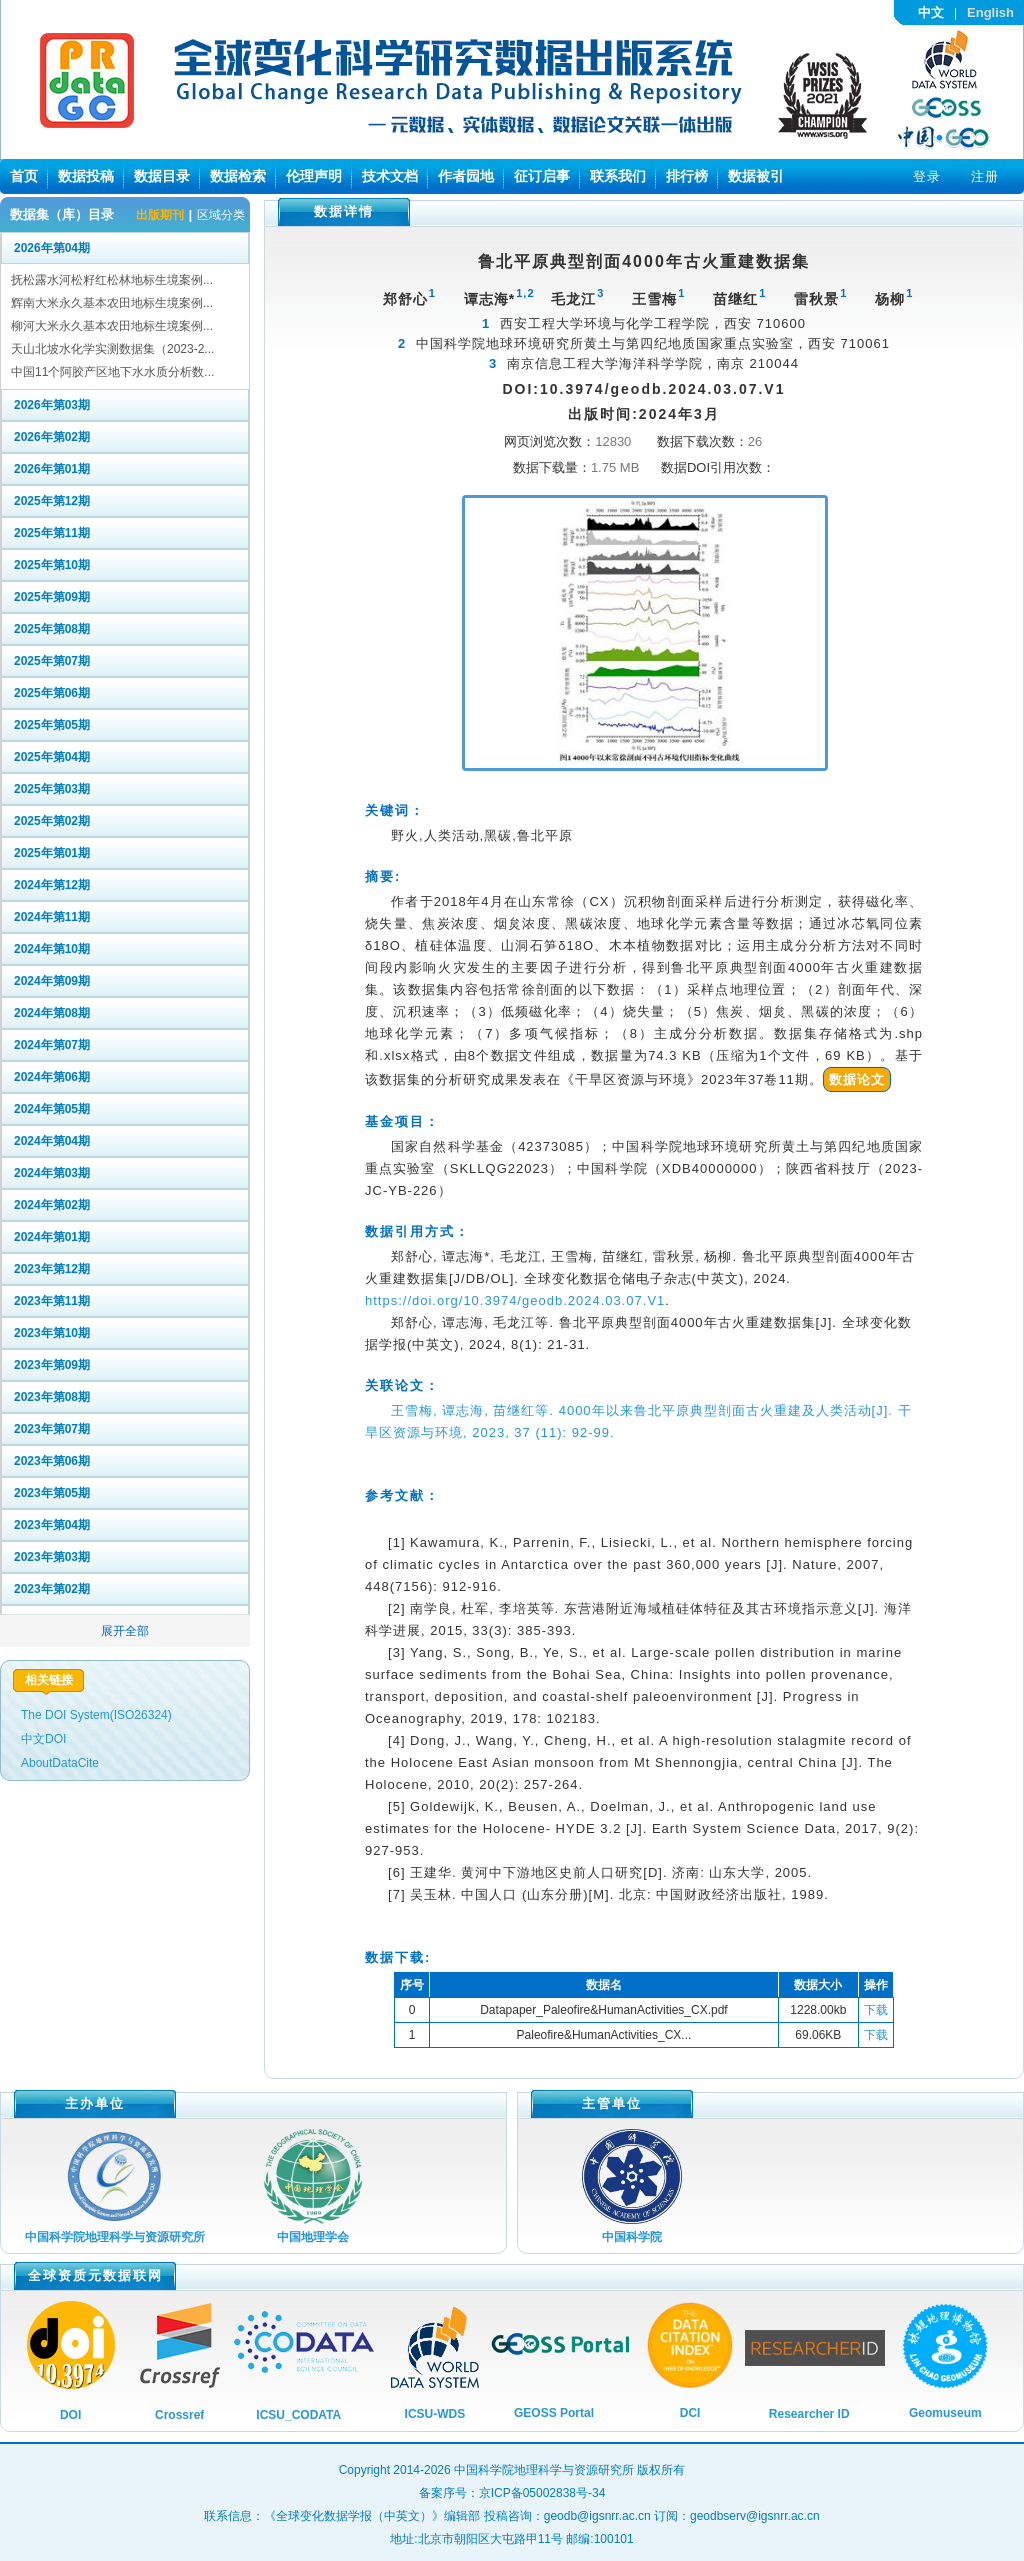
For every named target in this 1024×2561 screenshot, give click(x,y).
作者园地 (466, 176)
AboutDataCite (60, 1763)
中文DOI (43, 1739)
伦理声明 (314, 176)
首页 (24, 176)
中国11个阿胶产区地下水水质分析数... (112, 372)
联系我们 (618, 176)
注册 (985, 176)
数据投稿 (86, 176)
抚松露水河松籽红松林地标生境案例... (112, 280)
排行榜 (687, 176)
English (990, 12)
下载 (876, 2010)
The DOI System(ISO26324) (96, 1715)
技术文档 (390, 176)
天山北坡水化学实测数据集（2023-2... (112, 349)
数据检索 (238, 176)
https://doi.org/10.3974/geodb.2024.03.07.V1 (515, 1300)
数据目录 (162, 176)
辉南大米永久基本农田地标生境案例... (112, 303)
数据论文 (857, 1079)
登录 (927, 176)
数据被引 (756, 176)
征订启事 (542, 176)
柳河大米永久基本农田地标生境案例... (112, 326)
